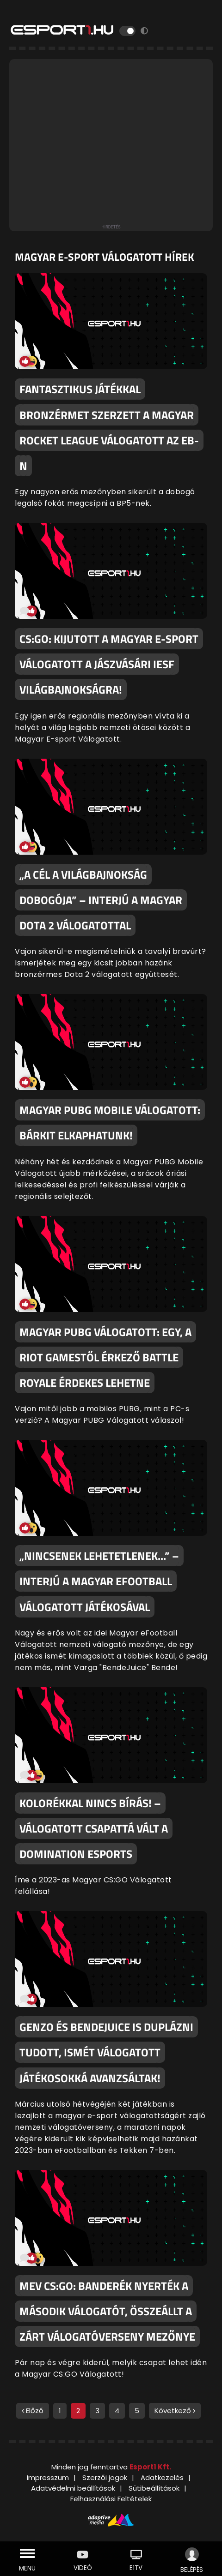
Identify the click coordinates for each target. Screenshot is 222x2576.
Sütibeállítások (154, 2488)
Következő (174, 2410)
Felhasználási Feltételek (111, 2499)
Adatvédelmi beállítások (73, 2488)
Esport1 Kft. (150, 2467)
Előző (32, 2410)
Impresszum (48, 2477)
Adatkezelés (162, 2477)
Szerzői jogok (104, 2477)
